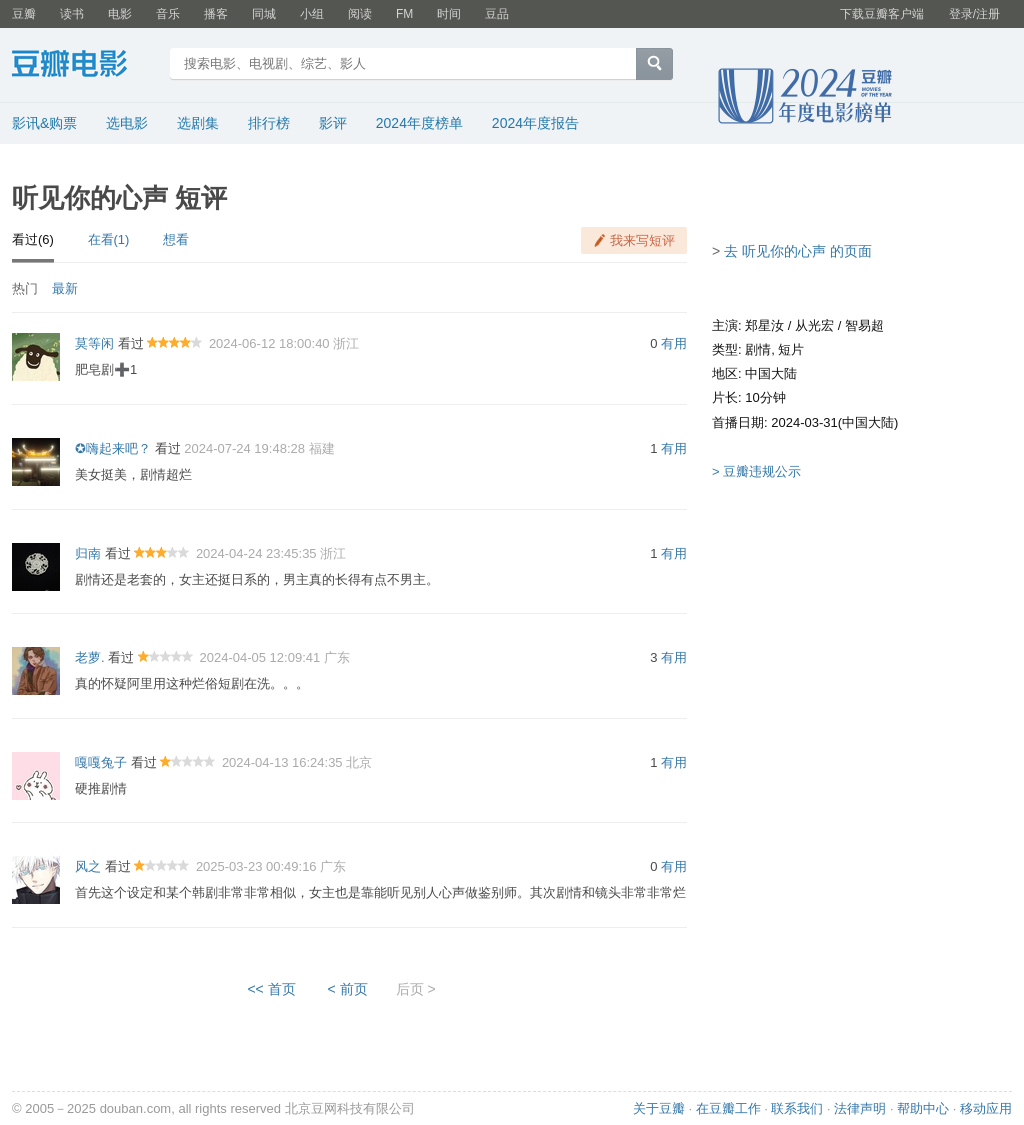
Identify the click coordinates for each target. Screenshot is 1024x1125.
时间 (449, 14)
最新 (65, 288)
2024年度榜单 (419, 123)
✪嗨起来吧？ (113, 448)
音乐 (168, 14)
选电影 (127, 123)
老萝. (90, 657)
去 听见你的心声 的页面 (798, 251)
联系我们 (797, 1108)
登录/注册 (974, 14)
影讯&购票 (44, 123)
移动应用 (986, 1108)
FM (404, 14)
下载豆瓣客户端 (882, 14)
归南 (88, 553)
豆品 (497, 14)
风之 (88, 866)
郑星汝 (764, 325)
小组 (312, 14)
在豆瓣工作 (728, 1108)
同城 (264, 14)
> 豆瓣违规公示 (756, 471)
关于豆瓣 (659, 1108)
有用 (674, 343)
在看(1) (109, 239)
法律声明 (860, 1108)
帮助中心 (923, 1108)
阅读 (360, 14)
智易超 (864, 325)
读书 (72, 14)
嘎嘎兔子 (101, 762)
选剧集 (198, 123)
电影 (120, 14)
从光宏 (814, 325)
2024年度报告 (535, 123)
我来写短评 (642, 240)
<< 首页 (271, 989)
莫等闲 (94, 343)
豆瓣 (24, 14)
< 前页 (348, 989)
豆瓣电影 (84, 66)
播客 (216, 14)
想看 (176, 239)
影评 (333, 123)
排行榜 (269, 123)
